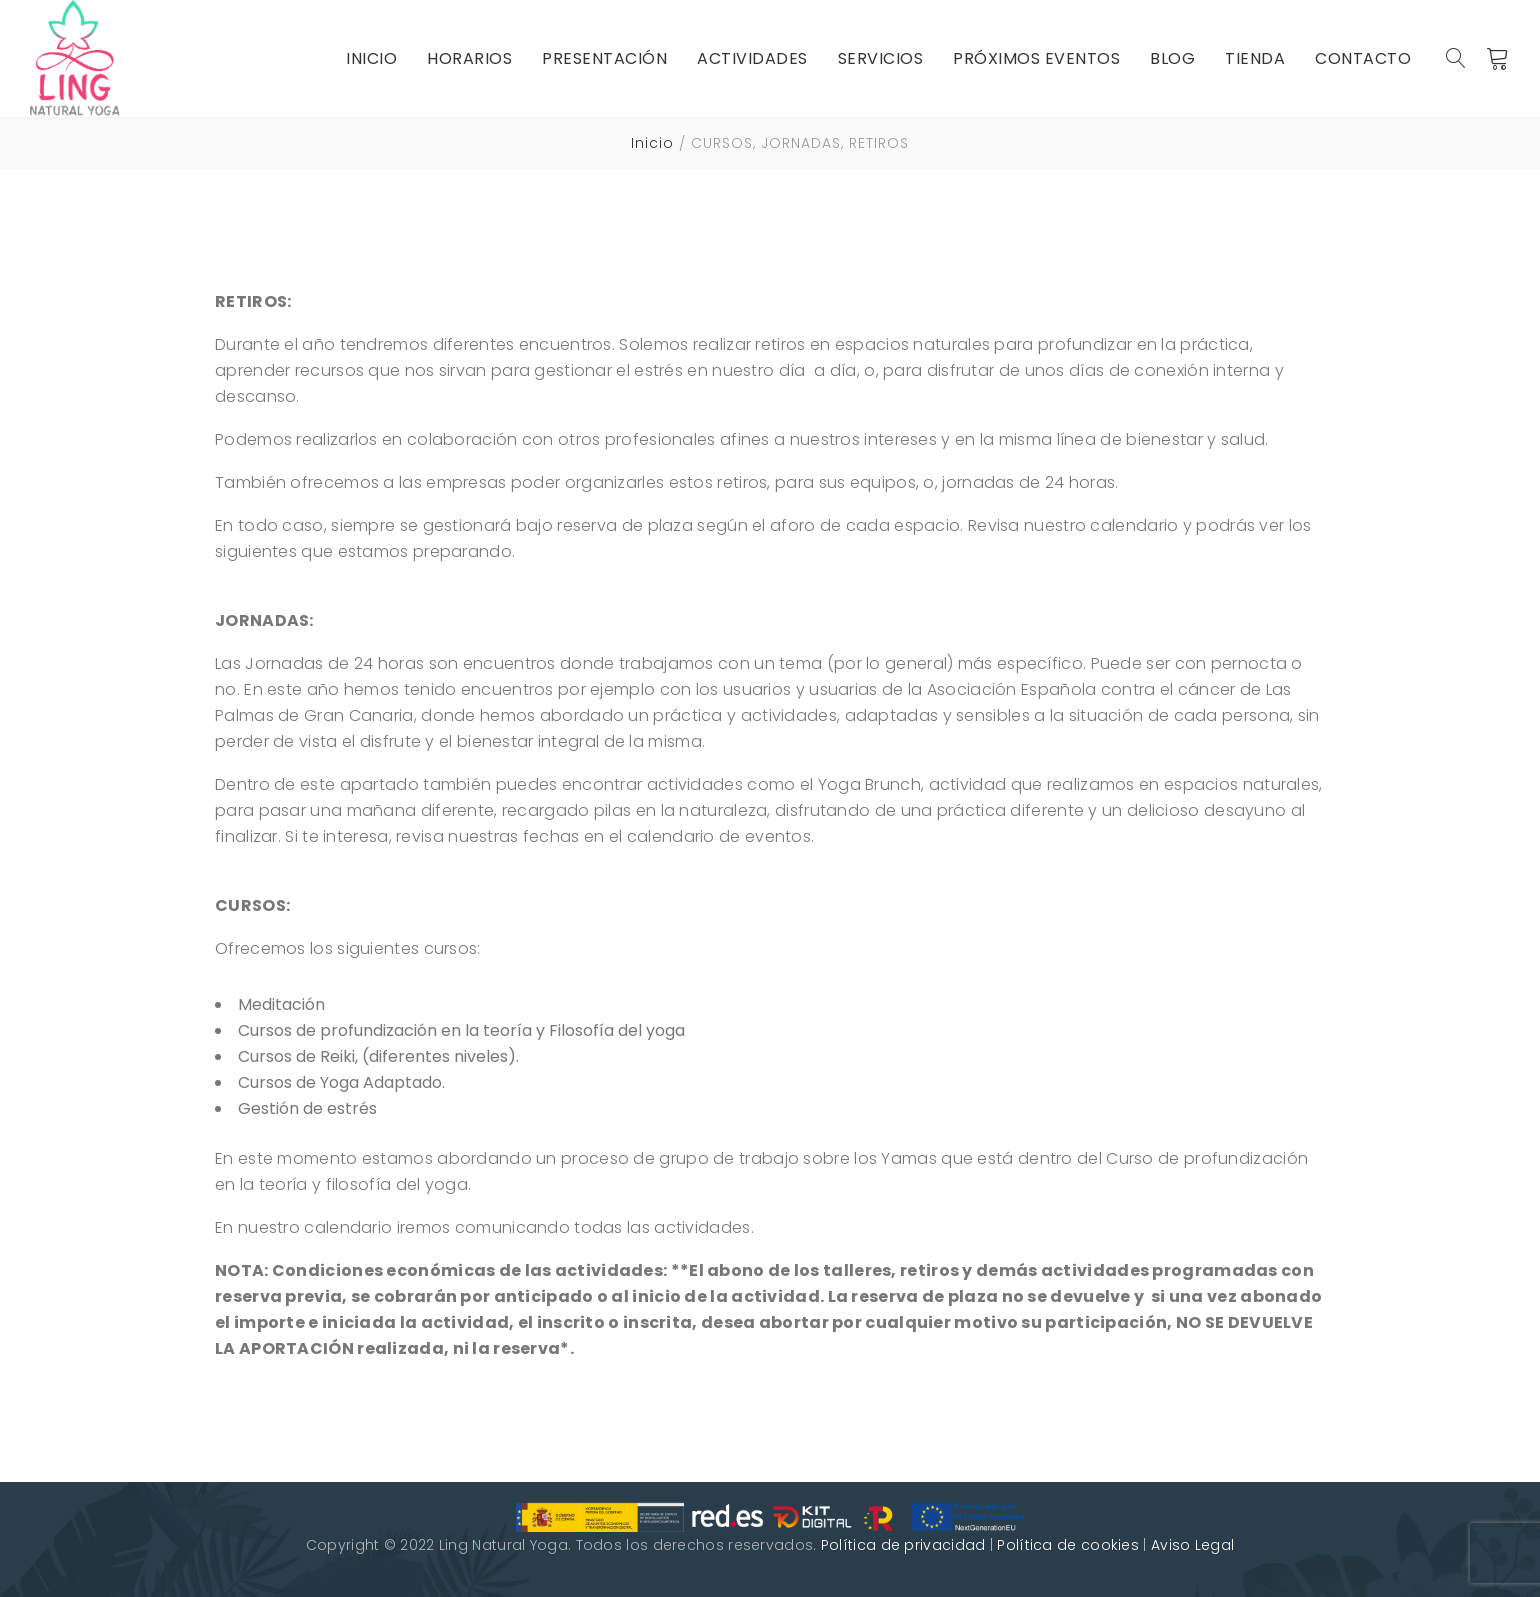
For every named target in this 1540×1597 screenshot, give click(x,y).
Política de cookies (1068, 1545)
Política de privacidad (903, 1545)
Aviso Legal (1192, 1545)
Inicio (652, 143)
